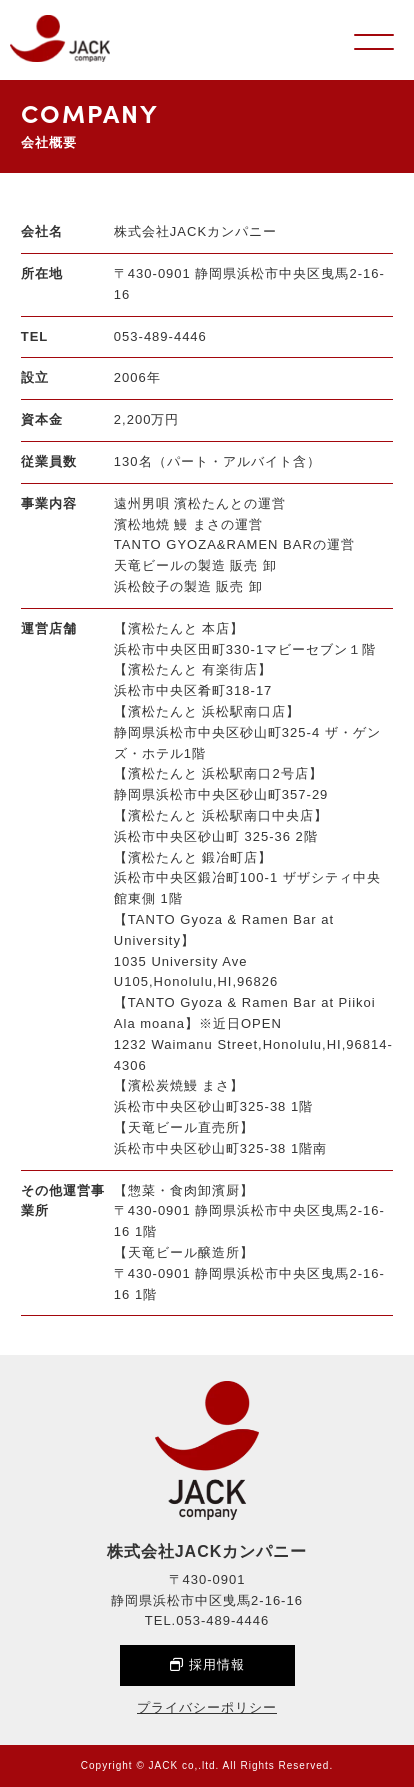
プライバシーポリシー (207, 1707)
